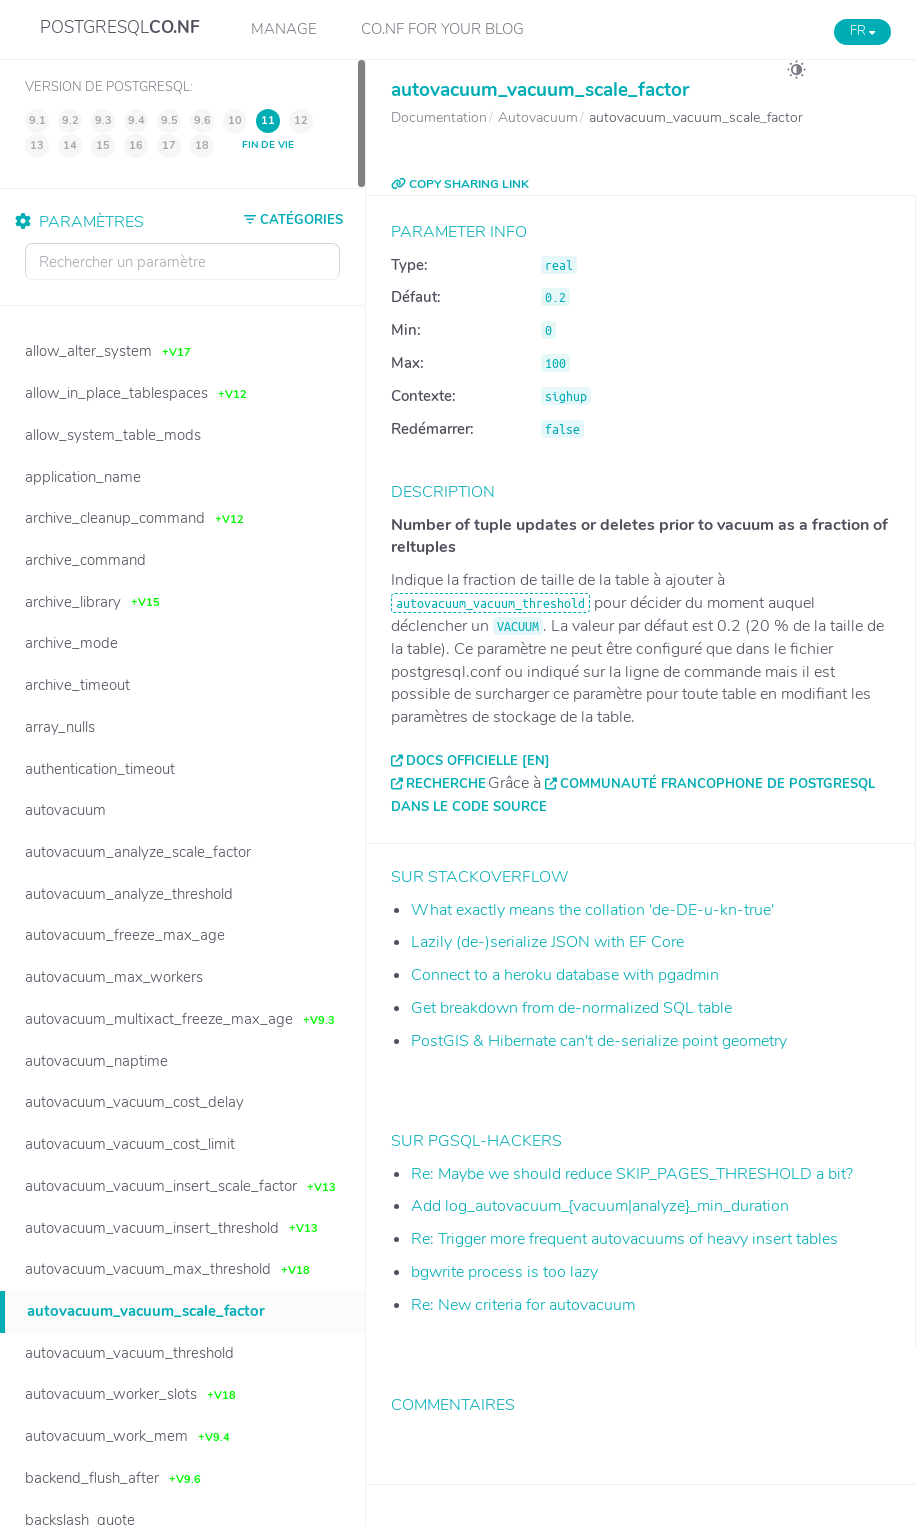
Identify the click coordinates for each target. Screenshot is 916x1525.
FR (862, 31)
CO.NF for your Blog (442, 29)
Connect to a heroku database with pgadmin (565, 975)
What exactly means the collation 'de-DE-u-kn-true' (592, 910)
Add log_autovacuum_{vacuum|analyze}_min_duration (600, 1206)
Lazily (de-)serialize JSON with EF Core (547, 942)
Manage (284, 29)
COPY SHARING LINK (460, 184)
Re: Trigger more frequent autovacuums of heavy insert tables (624, 1239)
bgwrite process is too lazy (504, 1272)
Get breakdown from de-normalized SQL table (571, 1008)
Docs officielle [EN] (478, 761)
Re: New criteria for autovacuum (523, 1305)
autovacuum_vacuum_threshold (490, 603)
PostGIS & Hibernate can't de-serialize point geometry (599, 1041)
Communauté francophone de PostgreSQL (717, 784)
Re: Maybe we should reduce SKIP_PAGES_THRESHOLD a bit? (632, 1174)
